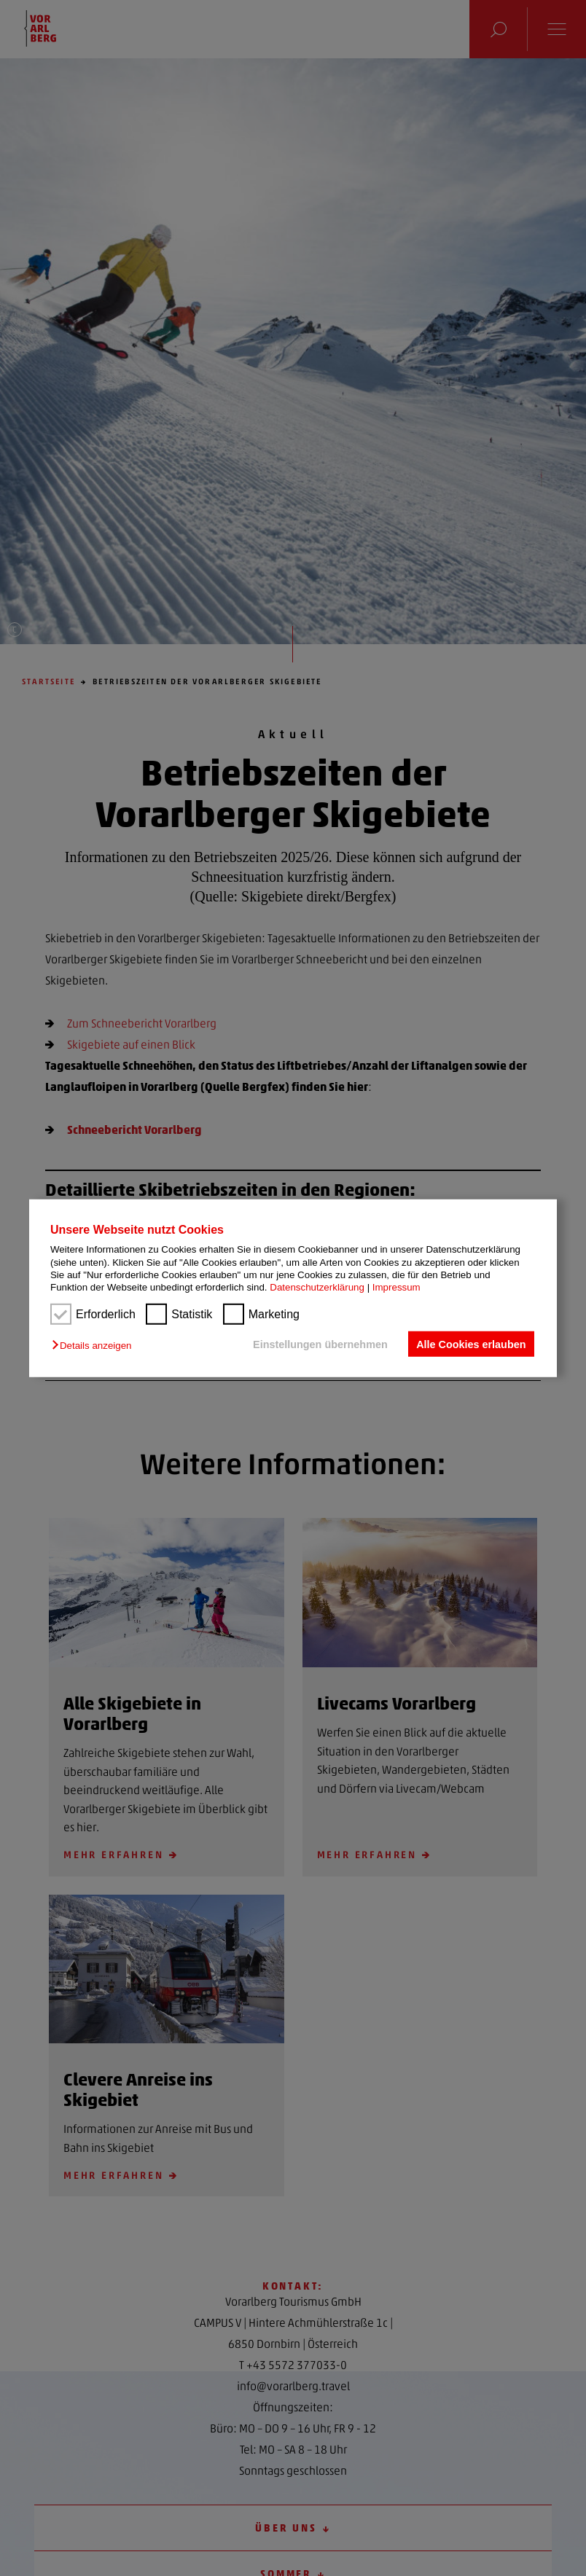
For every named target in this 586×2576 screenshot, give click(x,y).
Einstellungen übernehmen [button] (320, 1344)
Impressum (396, 1287)
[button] (95, 1345)
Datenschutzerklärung (317, 1287)
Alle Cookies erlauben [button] (471, 1344)
